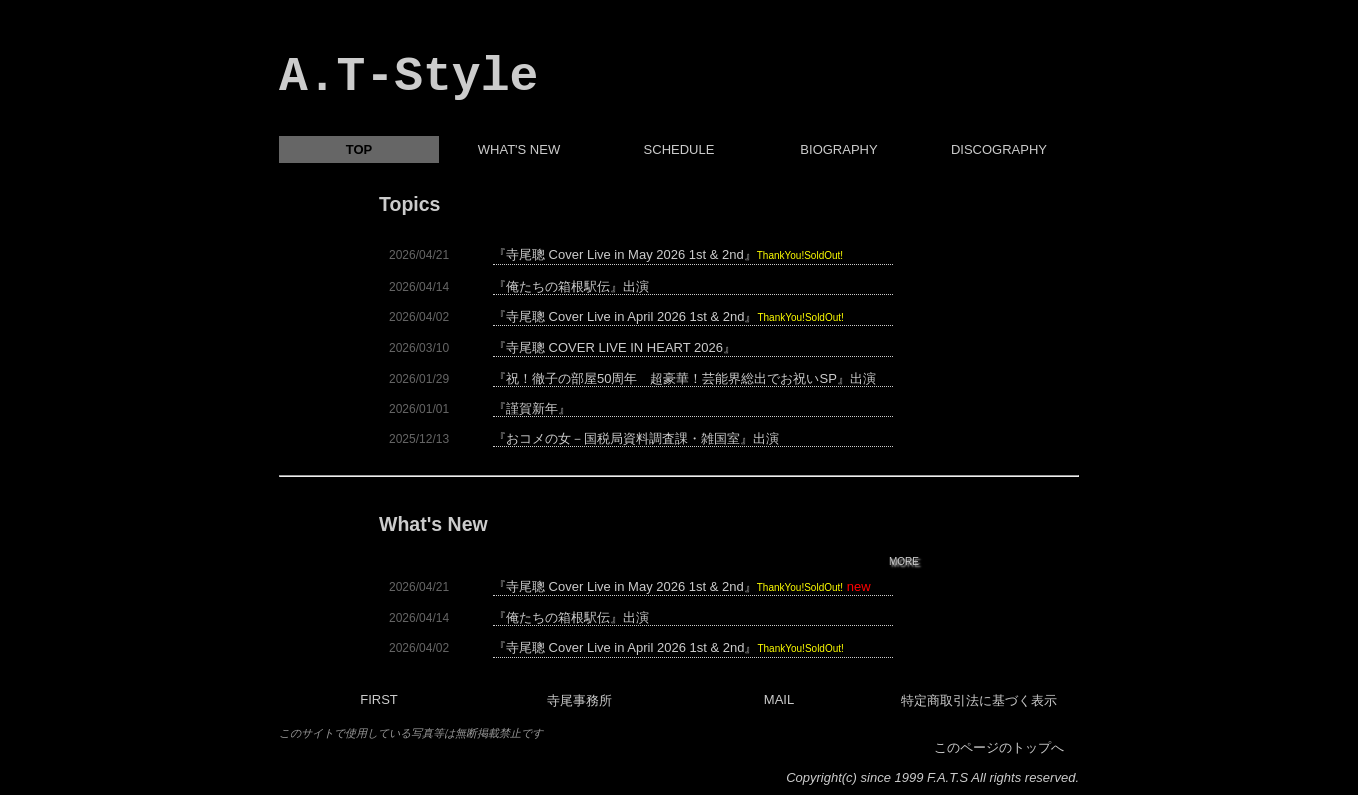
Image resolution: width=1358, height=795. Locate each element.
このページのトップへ (999, 747)
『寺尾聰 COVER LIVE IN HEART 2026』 (614, 348)
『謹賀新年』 (532, 409)
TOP (359, 149)
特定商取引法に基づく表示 (979, 700)
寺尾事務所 (579, 700)
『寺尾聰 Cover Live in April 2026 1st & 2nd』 (668, 317)
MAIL (779, 699)
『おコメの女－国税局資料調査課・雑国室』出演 (636, 439)
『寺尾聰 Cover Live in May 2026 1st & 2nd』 (668, 255)
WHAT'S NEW (519, 149)
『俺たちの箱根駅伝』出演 (571, 287)
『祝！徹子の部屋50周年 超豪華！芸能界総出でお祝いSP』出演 (684, 379)
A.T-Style (408, 77)
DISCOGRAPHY (999, 149)
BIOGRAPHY (838, 149)
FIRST (379, 699)
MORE (904, 561)
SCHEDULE (679, 149)
